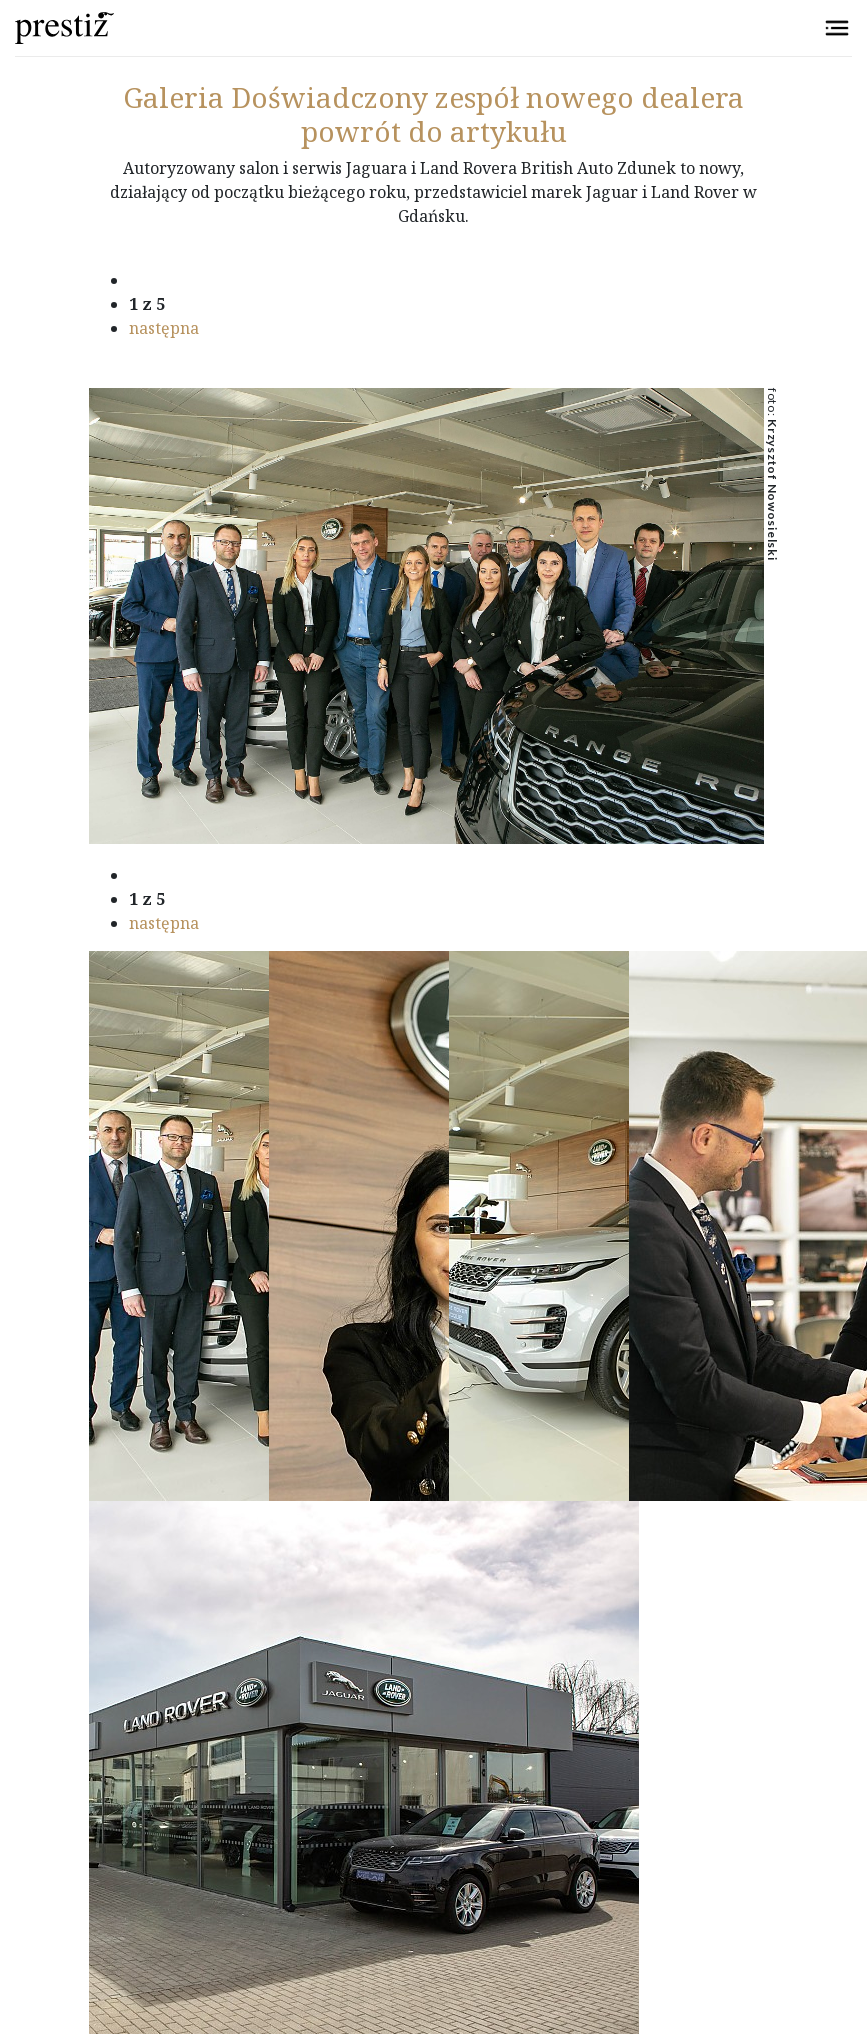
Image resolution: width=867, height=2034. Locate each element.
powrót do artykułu (434, 131)
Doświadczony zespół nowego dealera (433, 97)
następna (164, 328)
